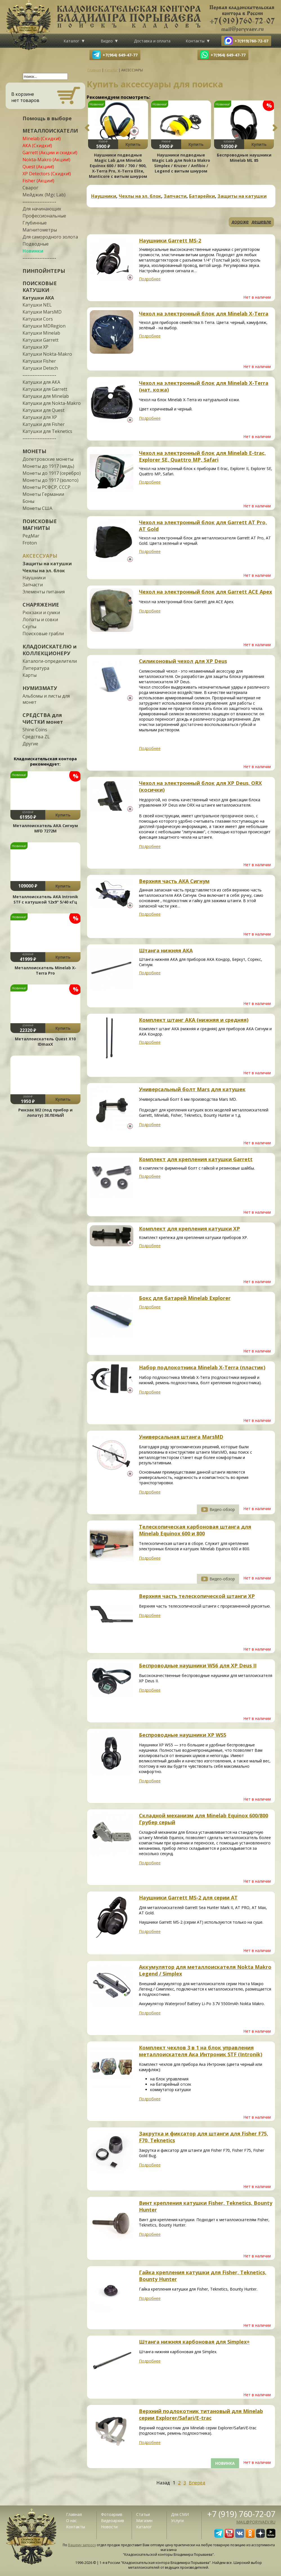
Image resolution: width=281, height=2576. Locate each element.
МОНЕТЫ (34, 451)
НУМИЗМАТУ (40, 688)
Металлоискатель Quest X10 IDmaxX (45, 1041)
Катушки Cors (38, 319)
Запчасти (33, 585)
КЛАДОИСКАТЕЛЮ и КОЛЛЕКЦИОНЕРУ (50, 650)
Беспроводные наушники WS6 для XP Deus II (198, 1665)
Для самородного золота (50, 237)
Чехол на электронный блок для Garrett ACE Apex (205, 591)
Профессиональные (44, 216)
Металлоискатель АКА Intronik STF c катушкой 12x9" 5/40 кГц (45, 899)
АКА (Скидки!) (37, 145)
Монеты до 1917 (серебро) (52, 473)
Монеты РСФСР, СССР (46, 487)
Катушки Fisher (39, 361)
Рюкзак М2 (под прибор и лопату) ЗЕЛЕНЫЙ (45, 1112)
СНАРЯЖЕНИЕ (41, 604)
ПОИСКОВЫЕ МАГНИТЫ (40, 524)
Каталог (71, 41)
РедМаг (31, 536)
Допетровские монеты (48, 459)
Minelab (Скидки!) (42, 138)
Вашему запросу (82, 2545)
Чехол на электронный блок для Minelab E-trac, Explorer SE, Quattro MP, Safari (202, 456)
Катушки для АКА (41, 382)
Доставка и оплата (152, 41)
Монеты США (37, 508)
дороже (240, 222)
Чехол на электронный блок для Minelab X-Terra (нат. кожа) (203, 386)
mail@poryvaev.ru (255, 2522)
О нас (71, 2520)
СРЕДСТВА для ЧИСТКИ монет (43, 718)
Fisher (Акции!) (38, 181)
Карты (30, 675)
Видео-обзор (222, 1509)
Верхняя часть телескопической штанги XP (197, 1596)
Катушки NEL (37, 305)
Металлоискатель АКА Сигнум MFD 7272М (45, 828)
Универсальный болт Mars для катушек (192, 1089)
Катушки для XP (40, 417)
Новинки (33, 251)
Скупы (29, 626)
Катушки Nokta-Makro (47, 354)
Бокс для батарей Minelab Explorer (185, 1298)
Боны (28, 501)
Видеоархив (112, 2520)
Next (275, 128)
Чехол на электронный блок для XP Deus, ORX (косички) (200, 786)
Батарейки (202, 196)
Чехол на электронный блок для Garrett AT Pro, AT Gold (203, 525)
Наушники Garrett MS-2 (170, 240)
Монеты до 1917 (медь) (48, 466)
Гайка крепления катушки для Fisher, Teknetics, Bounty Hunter (202, 2275)
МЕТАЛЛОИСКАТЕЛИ (50, 130)
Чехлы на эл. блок (44, 571)
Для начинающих (42, 209)
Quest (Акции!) (38, 167)
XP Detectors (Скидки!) (47, 174)
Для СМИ (180, 2514)
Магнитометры (40, 230)
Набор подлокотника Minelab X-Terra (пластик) (202, 1367)
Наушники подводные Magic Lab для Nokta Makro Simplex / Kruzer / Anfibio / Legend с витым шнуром (181, 163)
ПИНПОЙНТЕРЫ (44, 270)
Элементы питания (44, 592)
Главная (74, 2514)
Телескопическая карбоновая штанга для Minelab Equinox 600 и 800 (195, 1530)
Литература (36, 668)
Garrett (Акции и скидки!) (50, 152)
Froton (30, 543)
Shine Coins (35, 730)
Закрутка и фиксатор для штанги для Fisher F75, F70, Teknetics (203, 2137)
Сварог (30, 188)
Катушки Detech (40, 368)
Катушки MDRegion (44, 326)
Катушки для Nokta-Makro (52, 403)
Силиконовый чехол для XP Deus (183, 661)
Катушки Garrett (41, 340)
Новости (109, 2526)
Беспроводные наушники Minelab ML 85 (244, 157)
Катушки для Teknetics (47, 431)
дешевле (261, 222)
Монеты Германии (43, 494)
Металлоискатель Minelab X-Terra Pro (45, 970)
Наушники (34, 578)
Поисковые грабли (43, 633)
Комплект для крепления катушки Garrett (196, 1159)
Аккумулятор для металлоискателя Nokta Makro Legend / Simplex (205, 1970)
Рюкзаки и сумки (41, 612)
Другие (30, 744)
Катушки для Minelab (46, 396)
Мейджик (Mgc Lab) (44, 195)
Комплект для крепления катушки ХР (189, 1228)
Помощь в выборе (47, 118)
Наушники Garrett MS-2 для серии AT (188, 1897)
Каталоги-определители (50, 661)
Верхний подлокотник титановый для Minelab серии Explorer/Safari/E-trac (201, 2414)
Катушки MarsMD (42, 312)
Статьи (143, 2514)
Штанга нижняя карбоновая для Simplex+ (194, 2341)
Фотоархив (111, 2514)
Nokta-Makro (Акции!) (46, 159)
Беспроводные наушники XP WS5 (182, 1734)
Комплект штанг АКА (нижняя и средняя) (193, 1019)
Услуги (177, 2520)
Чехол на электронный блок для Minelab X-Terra (203, 313)
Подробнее (150, 279)
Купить (63, 815)
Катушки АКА (38, 298)
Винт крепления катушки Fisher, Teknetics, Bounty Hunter (205, 2206)
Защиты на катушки (47, 563)
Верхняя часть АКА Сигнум (174, 881)
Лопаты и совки (40, 619)
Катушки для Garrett (45, 389)
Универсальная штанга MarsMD (181, 1436)
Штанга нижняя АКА (166, 950)
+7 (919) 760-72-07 (241, 2513)
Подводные (36, 244)
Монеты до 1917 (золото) (50, 480)
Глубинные (35, 223)
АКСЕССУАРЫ (40, 555)
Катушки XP (35, 347)
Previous (87, 128)
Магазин (144, 2520)
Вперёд (197, 2483)
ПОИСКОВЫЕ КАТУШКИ (40, 286)
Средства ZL (36, 737)
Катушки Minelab (41, 333)
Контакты (195, 41)
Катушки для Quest (43, 410)
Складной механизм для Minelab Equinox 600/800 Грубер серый (203, 1819)
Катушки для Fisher (44, 424)
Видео (107, 41)
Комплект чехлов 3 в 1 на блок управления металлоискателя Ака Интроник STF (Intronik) (200, 2051)
